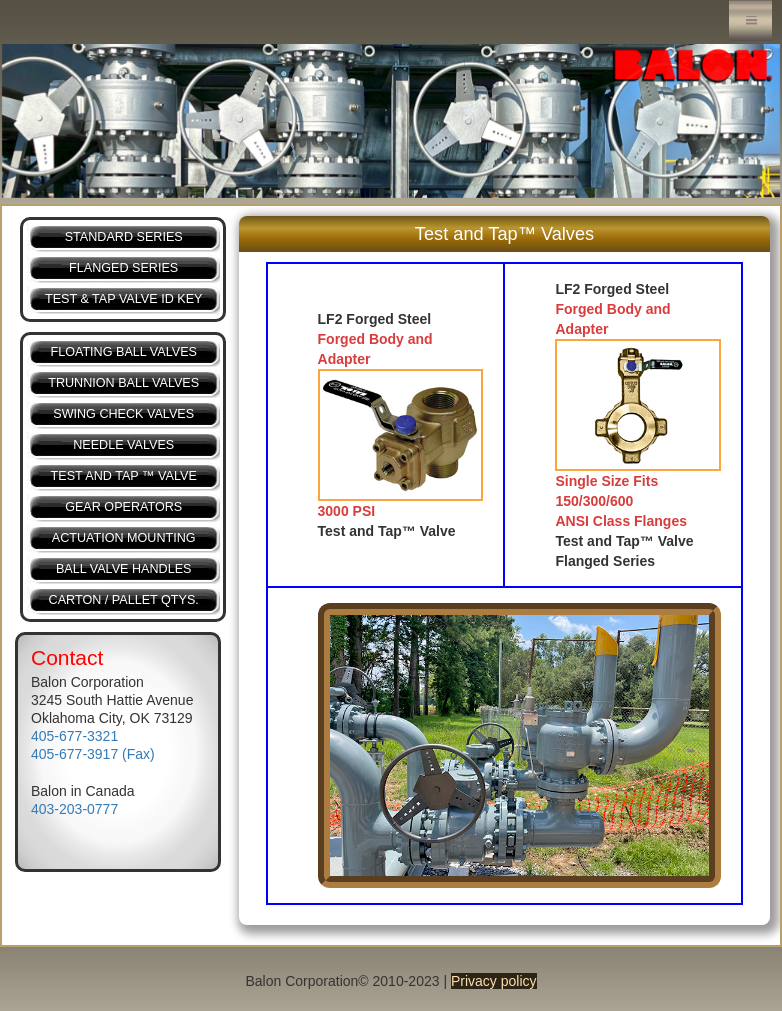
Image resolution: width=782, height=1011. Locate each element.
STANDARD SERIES (124, 237)
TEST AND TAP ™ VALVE (124, 476)
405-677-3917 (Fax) (93, 754)
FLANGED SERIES (123, 268)
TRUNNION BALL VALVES (123, 383)
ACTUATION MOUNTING (124, 538)
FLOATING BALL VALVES (123, 352)
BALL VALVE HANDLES (124, 569)
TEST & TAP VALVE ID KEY (123, 299)
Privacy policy (494, 981)
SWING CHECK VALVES (123, 414)
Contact (67, 657)
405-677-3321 (74, 736)
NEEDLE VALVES (123, 445)
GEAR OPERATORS (123, 507)
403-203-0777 (74, 809)
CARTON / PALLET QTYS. (124, 600)
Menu (750, 20)
